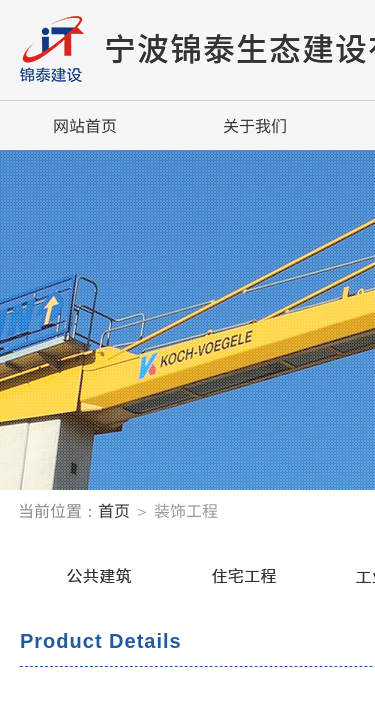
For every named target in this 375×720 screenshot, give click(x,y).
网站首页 (85, 125)
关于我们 (255, 125)
